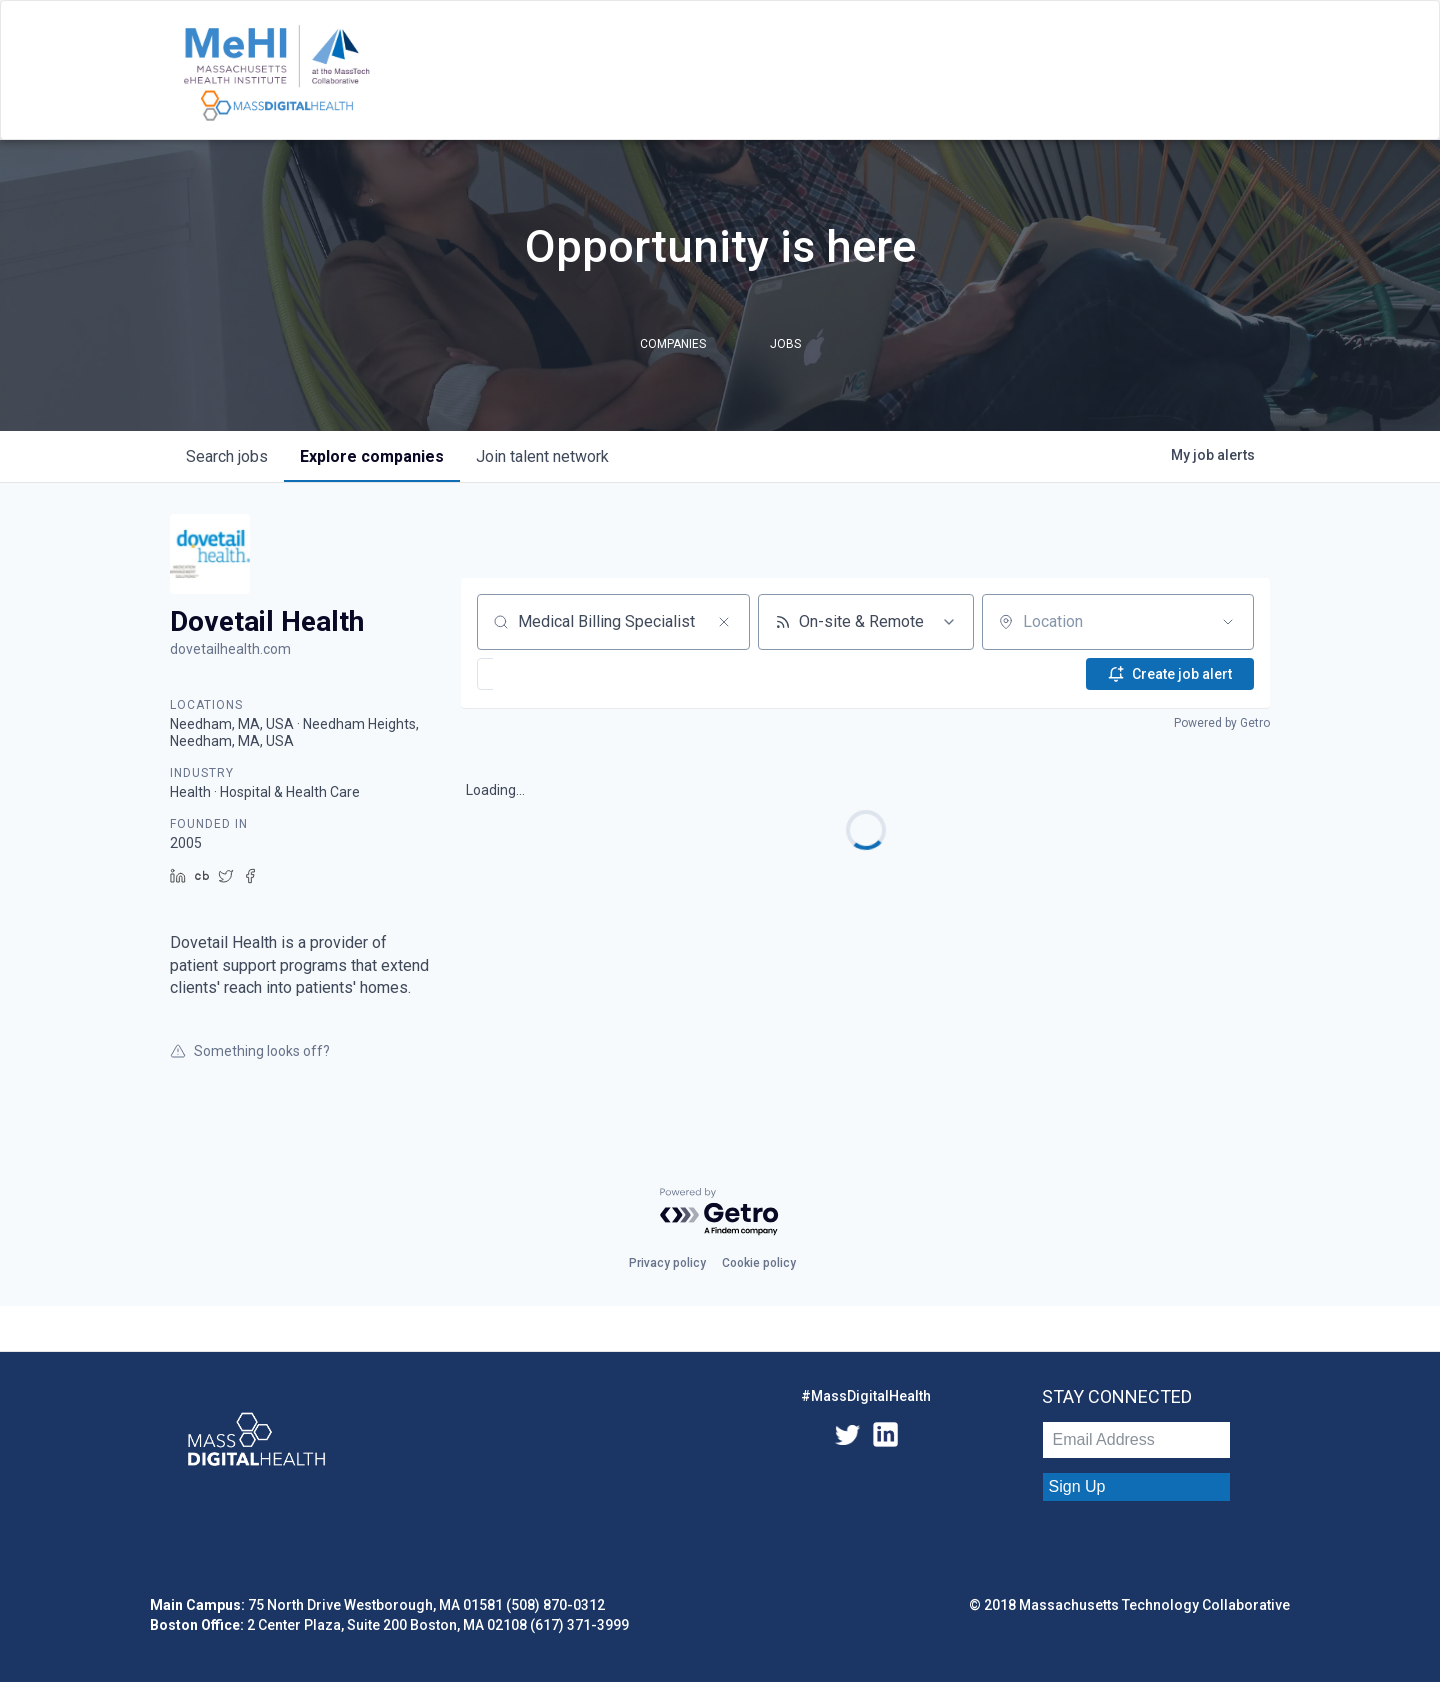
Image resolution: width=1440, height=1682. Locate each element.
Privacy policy (667, 1263)
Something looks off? (250, 1051)
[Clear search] (724, 622)
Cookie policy (759, 1263)
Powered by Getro (1222, 723)
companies (372, 456)
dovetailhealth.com (230, 649)
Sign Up (1077, 1486)
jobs (227, 456)
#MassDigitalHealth (866, 1396)
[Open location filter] (1228, 622)
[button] (545, 674)
